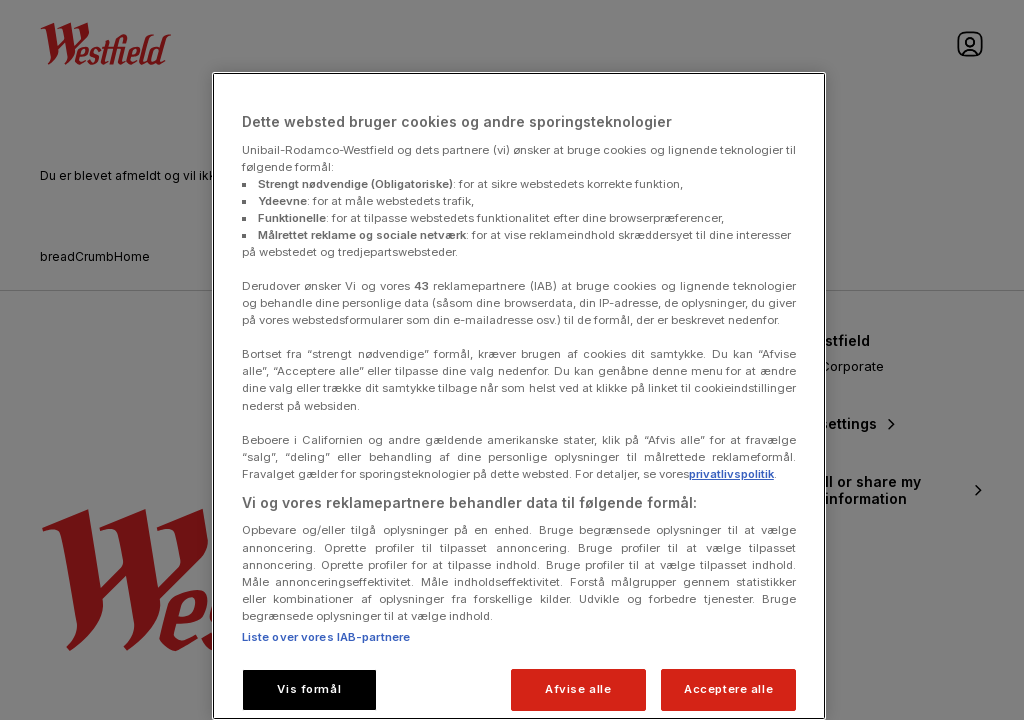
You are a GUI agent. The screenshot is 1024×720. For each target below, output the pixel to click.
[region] (519, 396)
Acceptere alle (728, 689)
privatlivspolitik (731, 474)
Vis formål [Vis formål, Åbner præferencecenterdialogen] (309, 689)
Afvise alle (578, 689)
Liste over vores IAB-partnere (326, 637)
